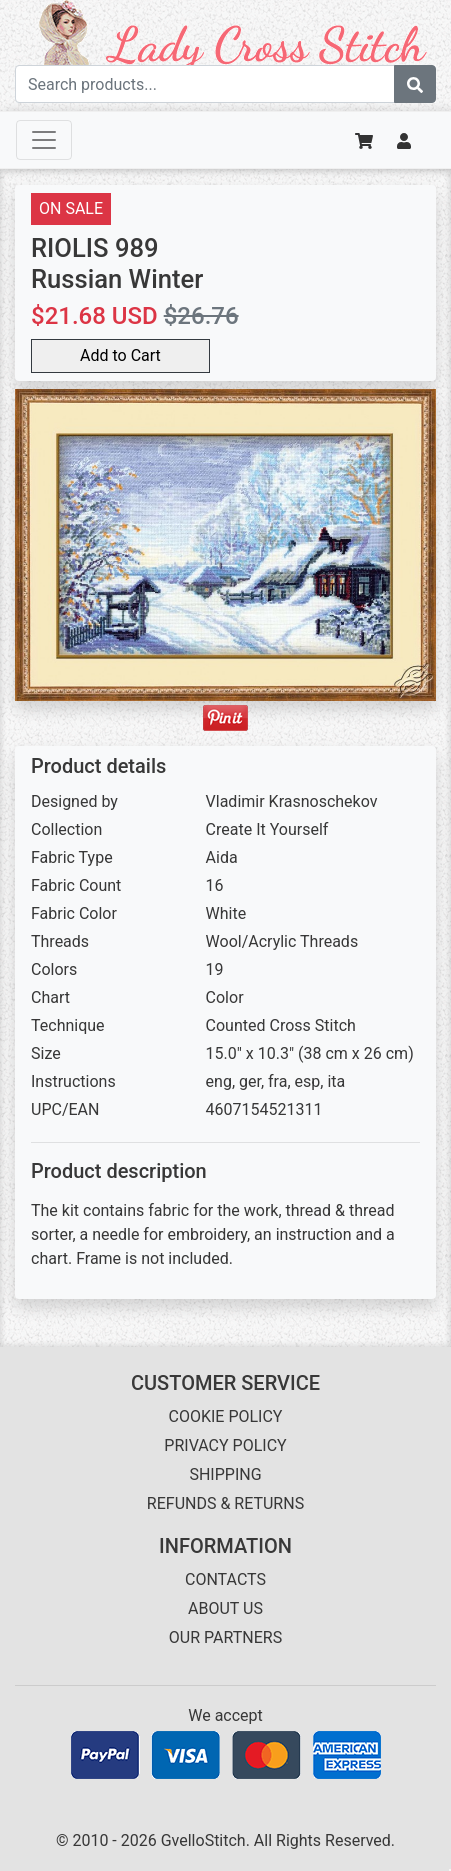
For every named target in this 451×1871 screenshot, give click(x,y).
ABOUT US (225, 1608)
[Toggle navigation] (44, 140)
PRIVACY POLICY (225, 1445)
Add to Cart (120, 355)
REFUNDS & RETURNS (225, 1503)
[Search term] (205, 84)
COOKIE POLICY (226, 1416)
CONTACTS (225, 1579)
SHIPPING (225, 1474)
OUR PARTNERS (225, 1637)
